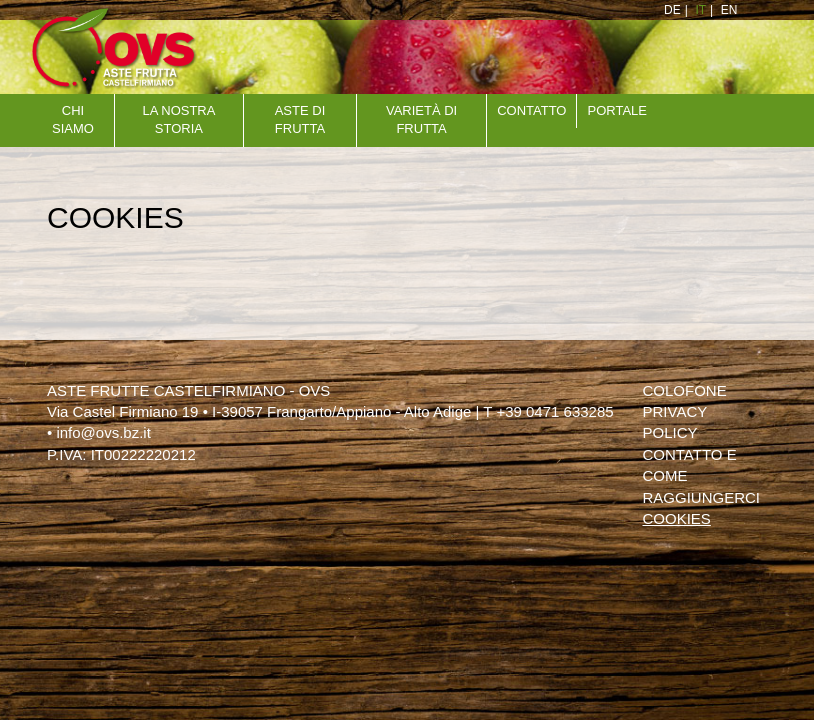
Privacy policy (674, 422)
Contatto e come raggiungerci (701, 476)
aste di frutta (300, 120)
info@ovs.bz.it (103, 432)
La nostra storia (178, 120)
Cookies (676, 518)
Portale (617, 110)
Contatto (531, 110)
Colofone (684, 390)
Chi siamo (73, 120)
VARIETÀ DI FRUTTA (421, 120)
